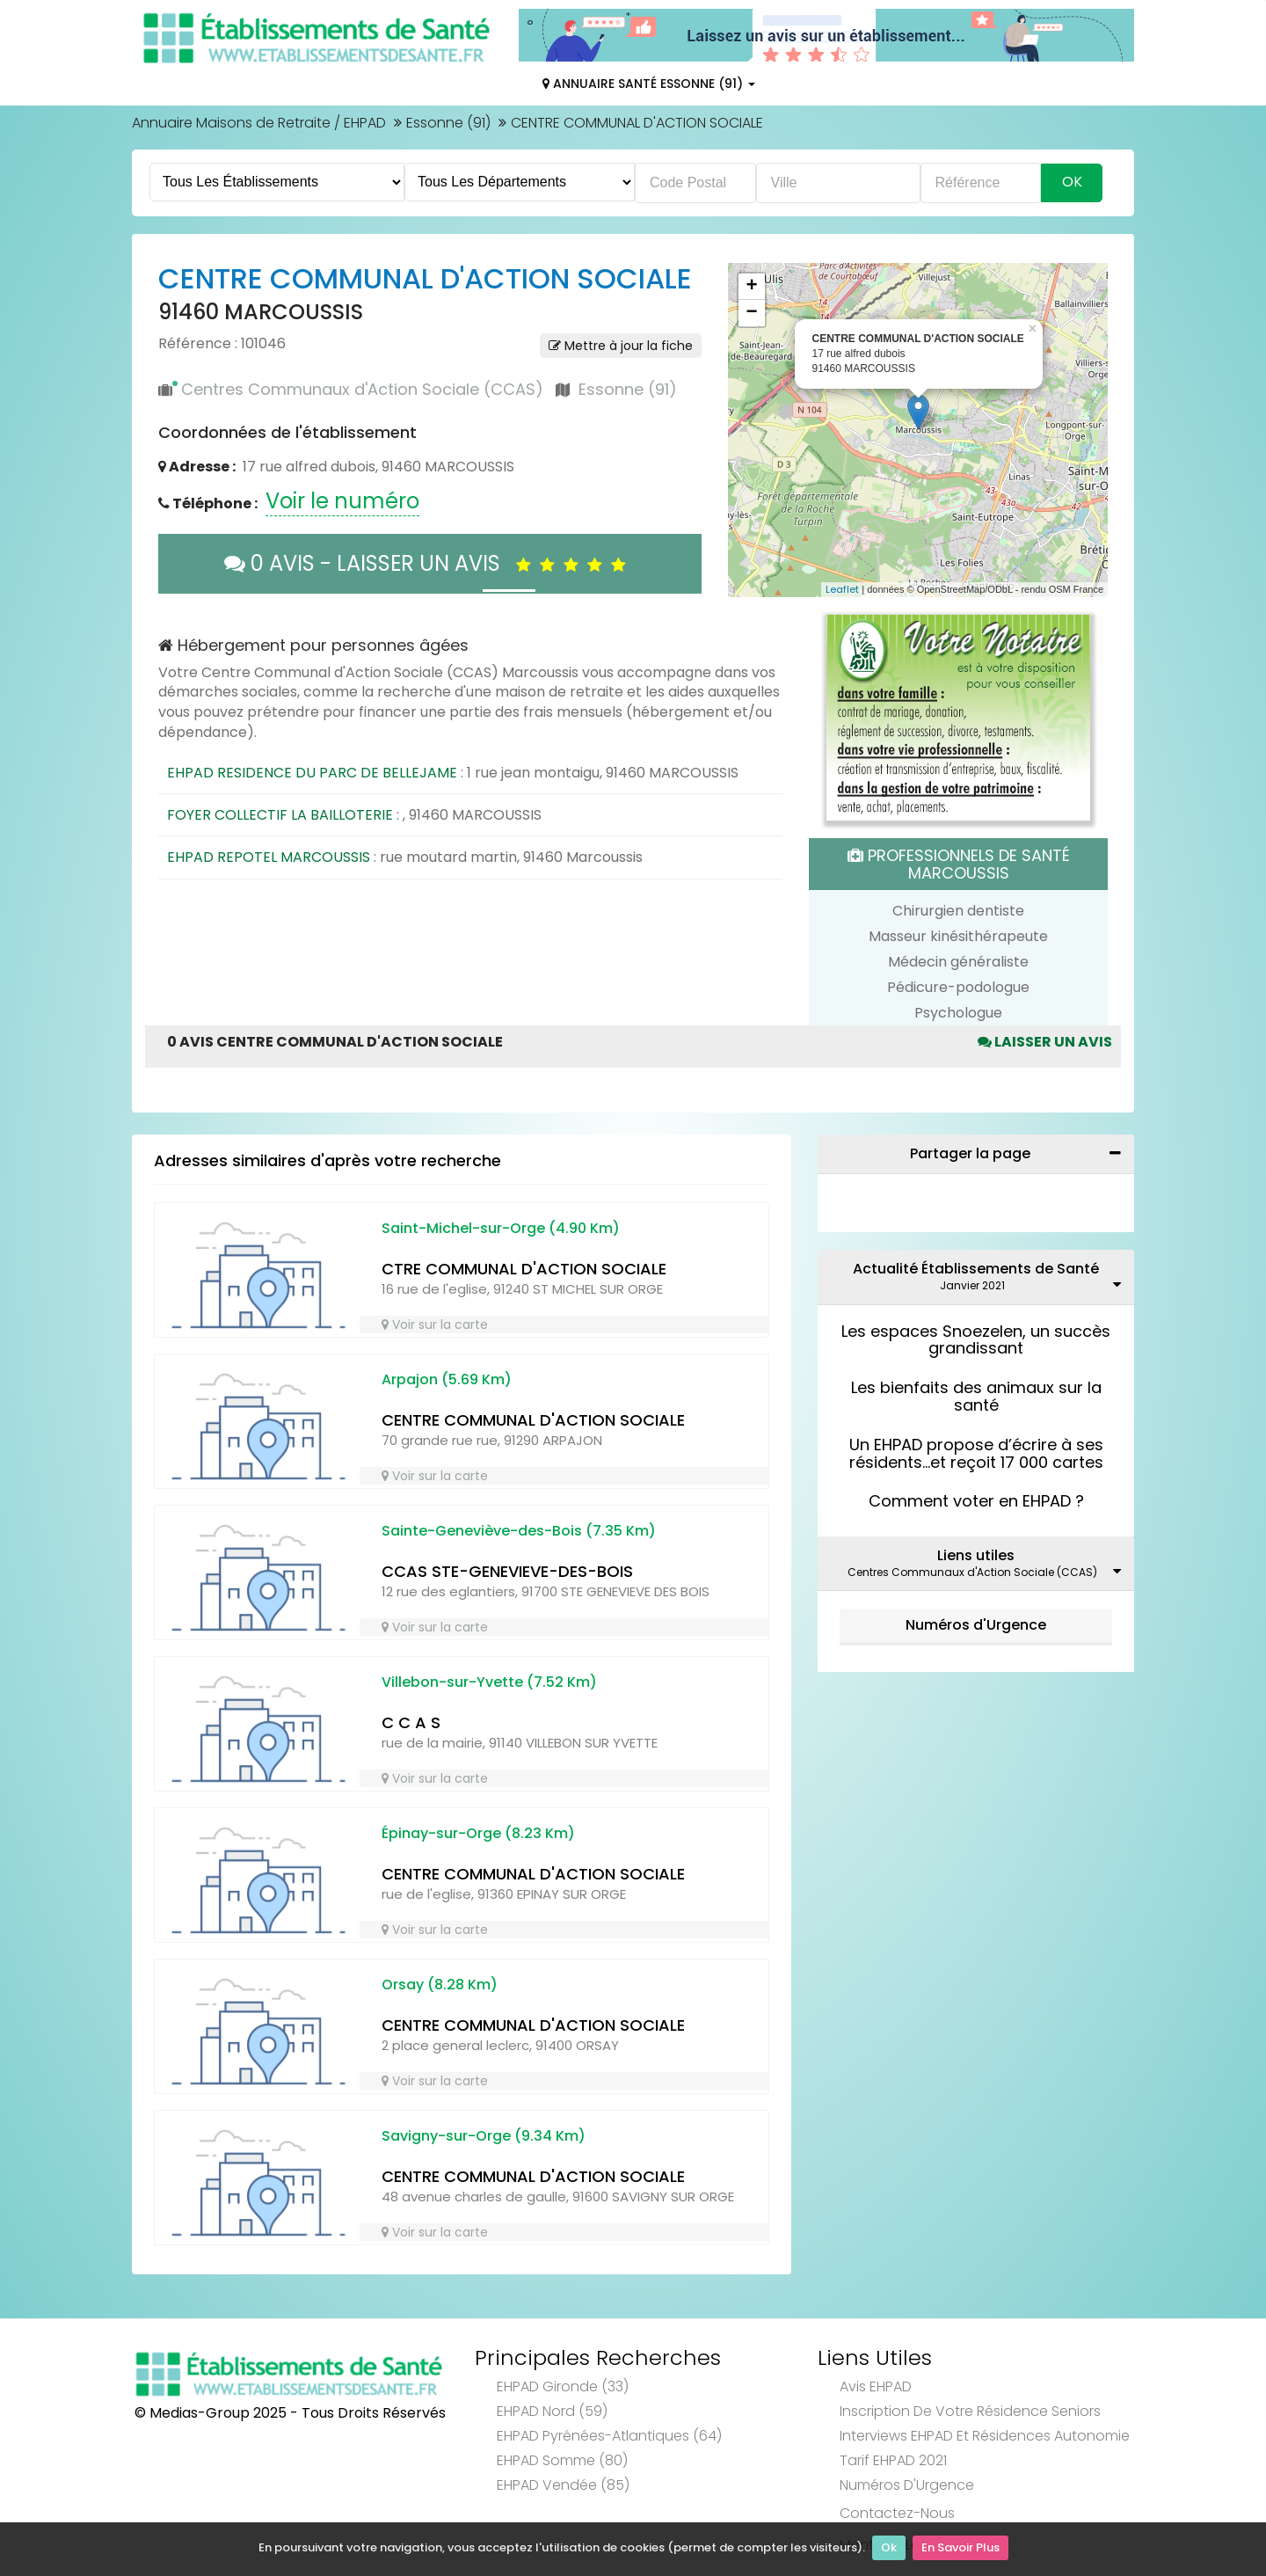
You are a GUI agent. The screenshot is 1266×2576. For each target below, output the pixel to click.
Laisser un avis (1045, 1042)
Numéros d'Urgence (976, 1625)
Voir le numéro (342, 500)
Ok (889, 2550)
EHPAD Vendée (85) (563, 2485)
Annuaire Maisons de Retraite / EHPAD (259, 123)
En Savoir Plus (960, 2550)
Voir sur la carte (435, 1324)
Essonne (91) (448, 123)
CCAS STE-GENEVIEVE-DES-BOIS (507, 1571)
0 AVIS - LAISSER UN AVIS (429, 563)
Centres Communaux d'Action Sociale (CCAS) (362, 389)
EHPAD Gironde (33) (563, 2386)
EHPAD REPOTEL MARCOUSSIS (268, 857)
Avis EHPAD (876, 2386)
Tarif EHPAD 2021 (893, 2460)
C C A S (411, 1722)
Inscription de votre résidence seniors (970, 2411)
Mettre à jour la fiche (621, 345)
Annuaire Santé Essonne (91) (648, 83)
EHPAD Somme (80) (562, 2460)
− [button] (751, 313)
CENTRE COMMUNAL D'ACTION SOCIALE (533, 1420)
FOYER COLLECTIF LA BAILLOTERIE (280, 815)
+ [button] (751, 287)
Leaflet (842, 589)
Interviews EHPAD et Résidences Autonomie (985, 2436)
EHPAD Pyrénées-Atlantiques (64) (609, 2436)
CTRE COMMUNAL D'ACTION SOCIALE (524, 1269)
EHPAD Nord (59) (552, 2411)
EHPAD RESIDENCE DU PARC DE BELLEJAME (312, 773)
